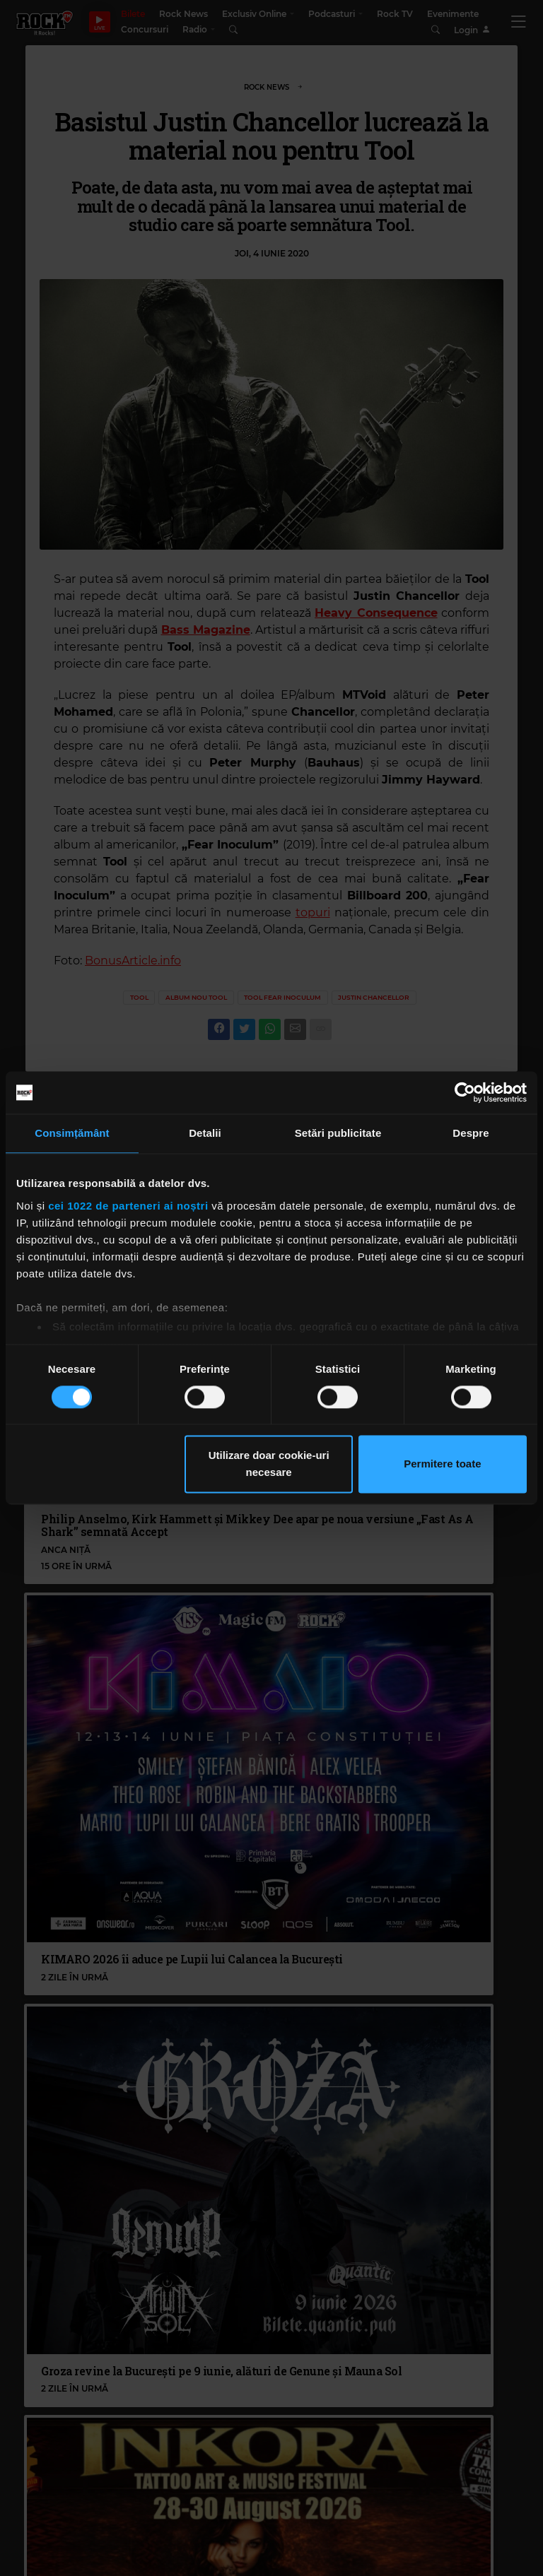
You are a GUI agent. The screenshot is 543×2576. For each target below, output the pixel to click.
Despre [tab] (470, 1133)
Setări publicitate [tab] (338, 1133)
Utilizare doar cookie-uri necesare (269, 1464)
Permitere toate (442, 1464)
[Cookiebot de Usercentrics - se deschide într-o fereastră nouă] (465, 1092)
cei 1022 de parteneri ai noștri (128, 1206)
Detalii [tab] (205, 1133)
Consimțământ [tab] (72, 1133)
